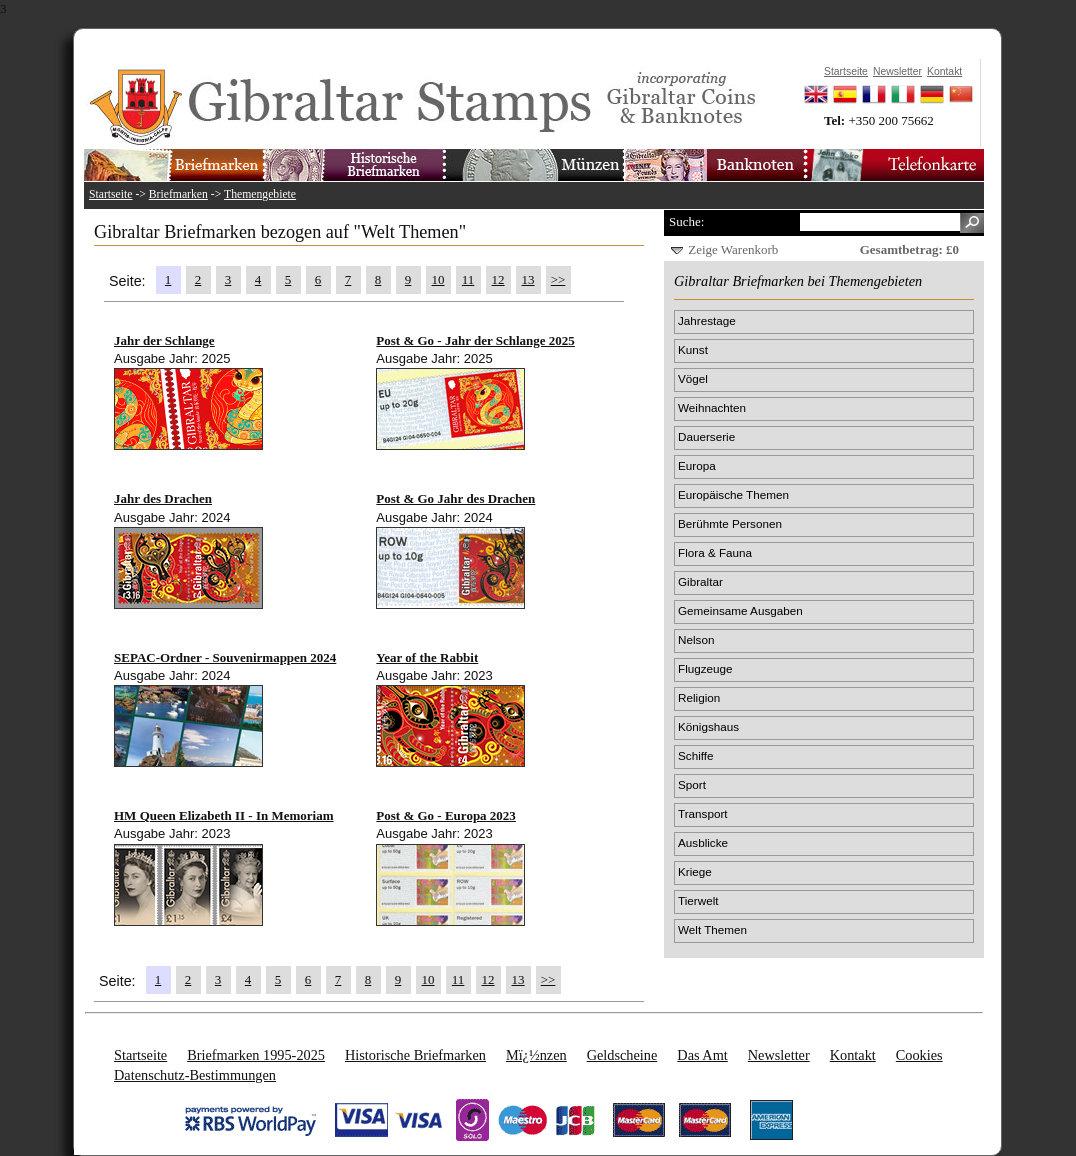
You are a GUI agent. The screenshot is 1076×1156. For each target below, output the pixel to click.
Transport (703, 813)
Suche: (686, 221)
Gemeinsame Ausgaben (740, 610)
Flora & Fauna (715, 552)
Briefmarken (178, 194)
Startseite (111, 194)
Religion (699, 697)
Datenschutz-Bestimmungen (195, 1075)
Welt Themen (712, 929)
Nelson (696, 639)
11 (468, 279)
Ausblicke (703, 842)
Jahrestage (707, 320)
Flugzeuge (705, 668)
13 (528, 279)
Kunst (693, 349)
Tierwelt (698, 900)
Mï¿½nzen (536, 1055)
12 (498, 279)
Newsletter (779, 1055)
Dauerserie (706, 436)
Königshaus (708, 726)
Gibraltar (700, 581)
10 (438, 279)
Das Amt (702, 1055)
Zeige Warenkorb (733, 249)
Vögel (693, 378)
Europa (697, 465)
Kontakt (853, 1055)
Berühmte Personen (730, 523)
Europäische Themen (733, 494)
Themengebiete (260, 194)
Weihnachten (712, 407)
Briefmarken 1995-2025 (256, 1055)
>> (558, 279)
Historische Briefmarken (415, 1055)
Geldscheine (622, 1055)
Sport (692, 784)
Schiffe (696, 755)
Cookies (919, 1055)
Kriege (695, 871)
